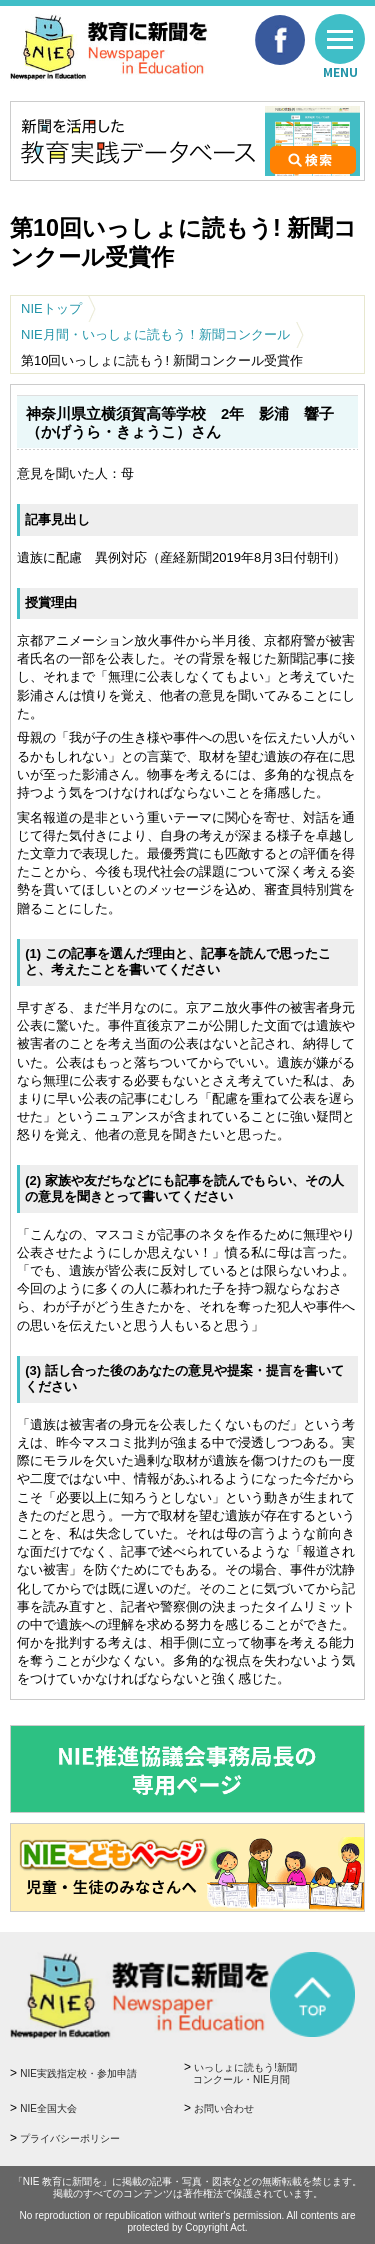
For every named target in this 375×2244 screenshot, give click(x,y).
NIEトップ (51, 308)
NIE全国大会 (48, 2108)
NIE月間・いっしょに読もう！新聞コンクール (155, 334)
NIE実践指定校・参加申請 (78, 2073)
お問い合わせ (224, 2108)
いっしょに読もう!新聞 (271, 2074)
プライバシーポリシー (70, 2138)
